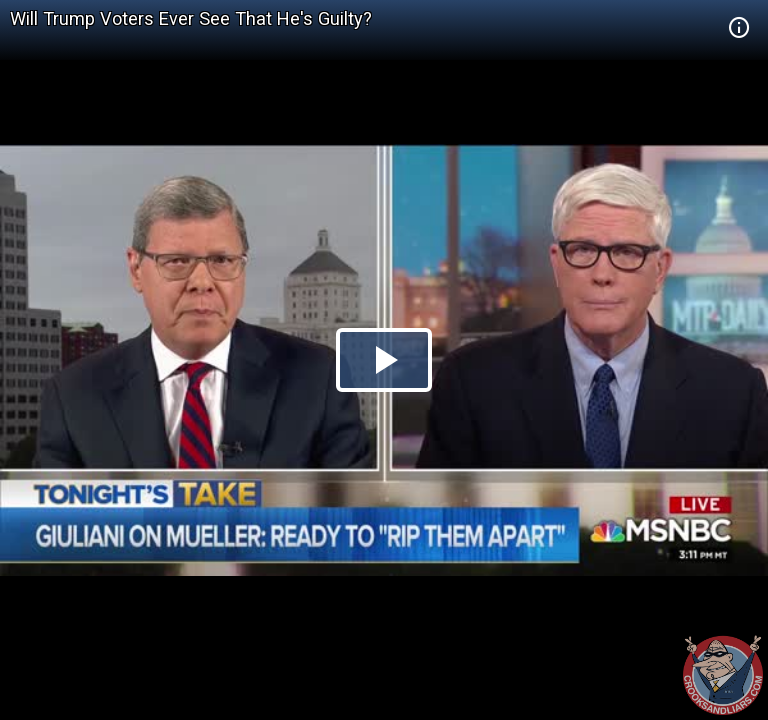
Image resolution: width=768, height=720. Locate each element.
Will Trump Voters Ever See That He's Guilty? (191, 18)
